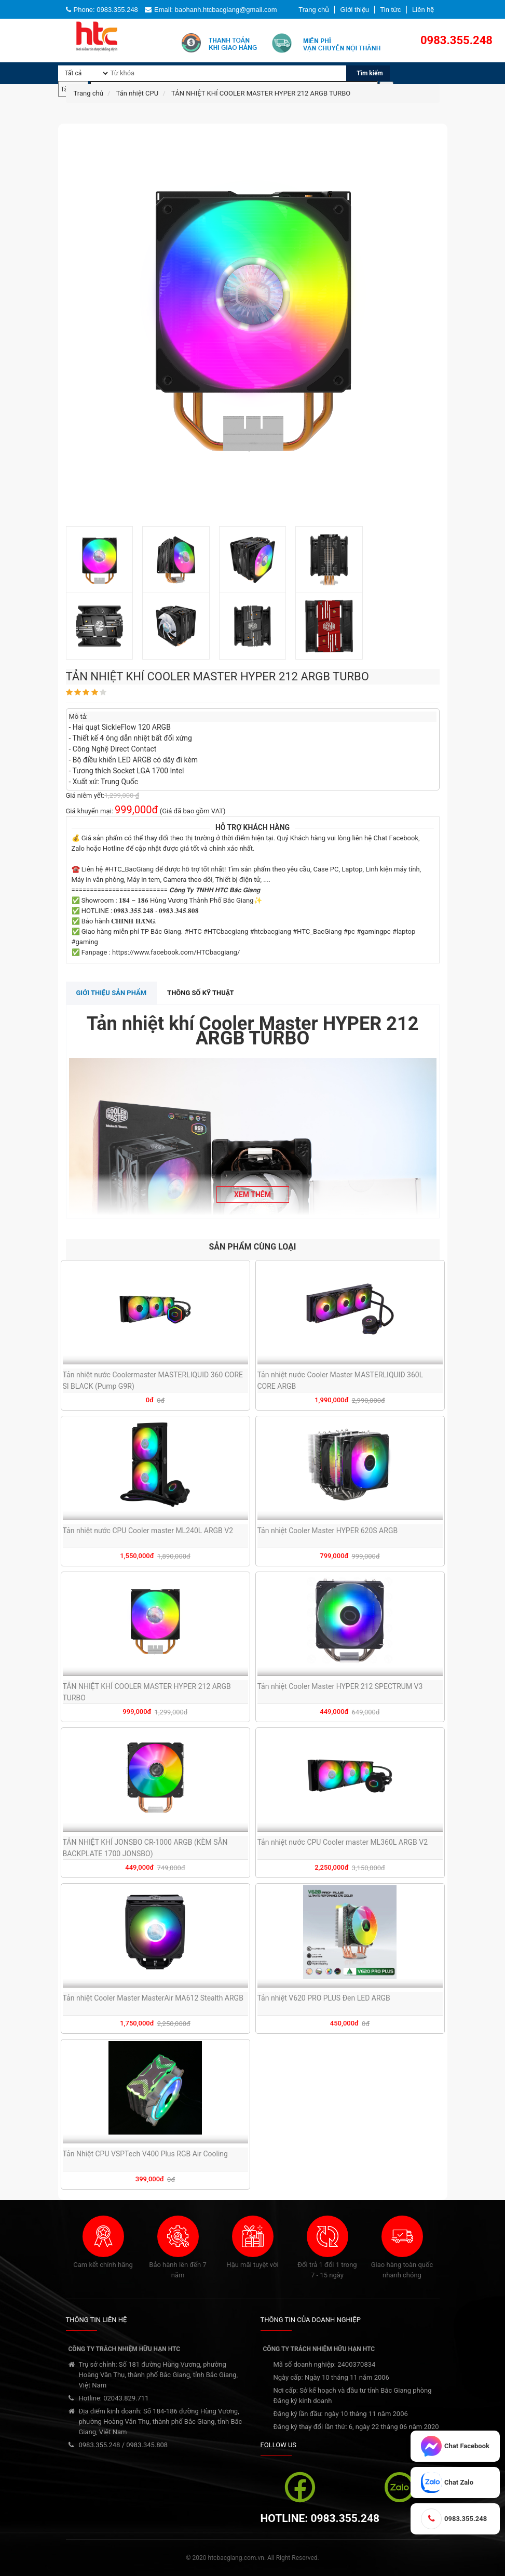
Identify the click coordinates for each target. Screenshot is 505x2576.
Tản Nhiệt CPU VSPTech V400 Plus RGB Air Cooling (145, 2154)
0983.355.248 (99, 2445)
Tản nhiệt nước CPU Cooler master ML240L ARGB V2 (148, 1530)
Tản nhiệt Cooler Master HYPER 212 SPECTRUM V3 (340, 1686)
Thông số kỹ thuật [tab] (200, 993)
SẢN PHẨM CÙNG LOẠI (252, 1247)
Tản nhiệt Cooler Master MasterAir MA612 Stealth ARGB (153, 1998)
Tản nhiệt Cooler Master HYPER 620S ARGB (327, 1530)
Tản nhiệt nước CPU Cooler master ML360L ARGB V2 (342, 1842)
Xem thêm (252, 1194)
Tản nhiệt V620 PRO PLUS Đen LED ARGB (323, 1998)
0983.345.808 (147, 2445)
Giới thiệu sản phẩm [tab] (111, 993)
